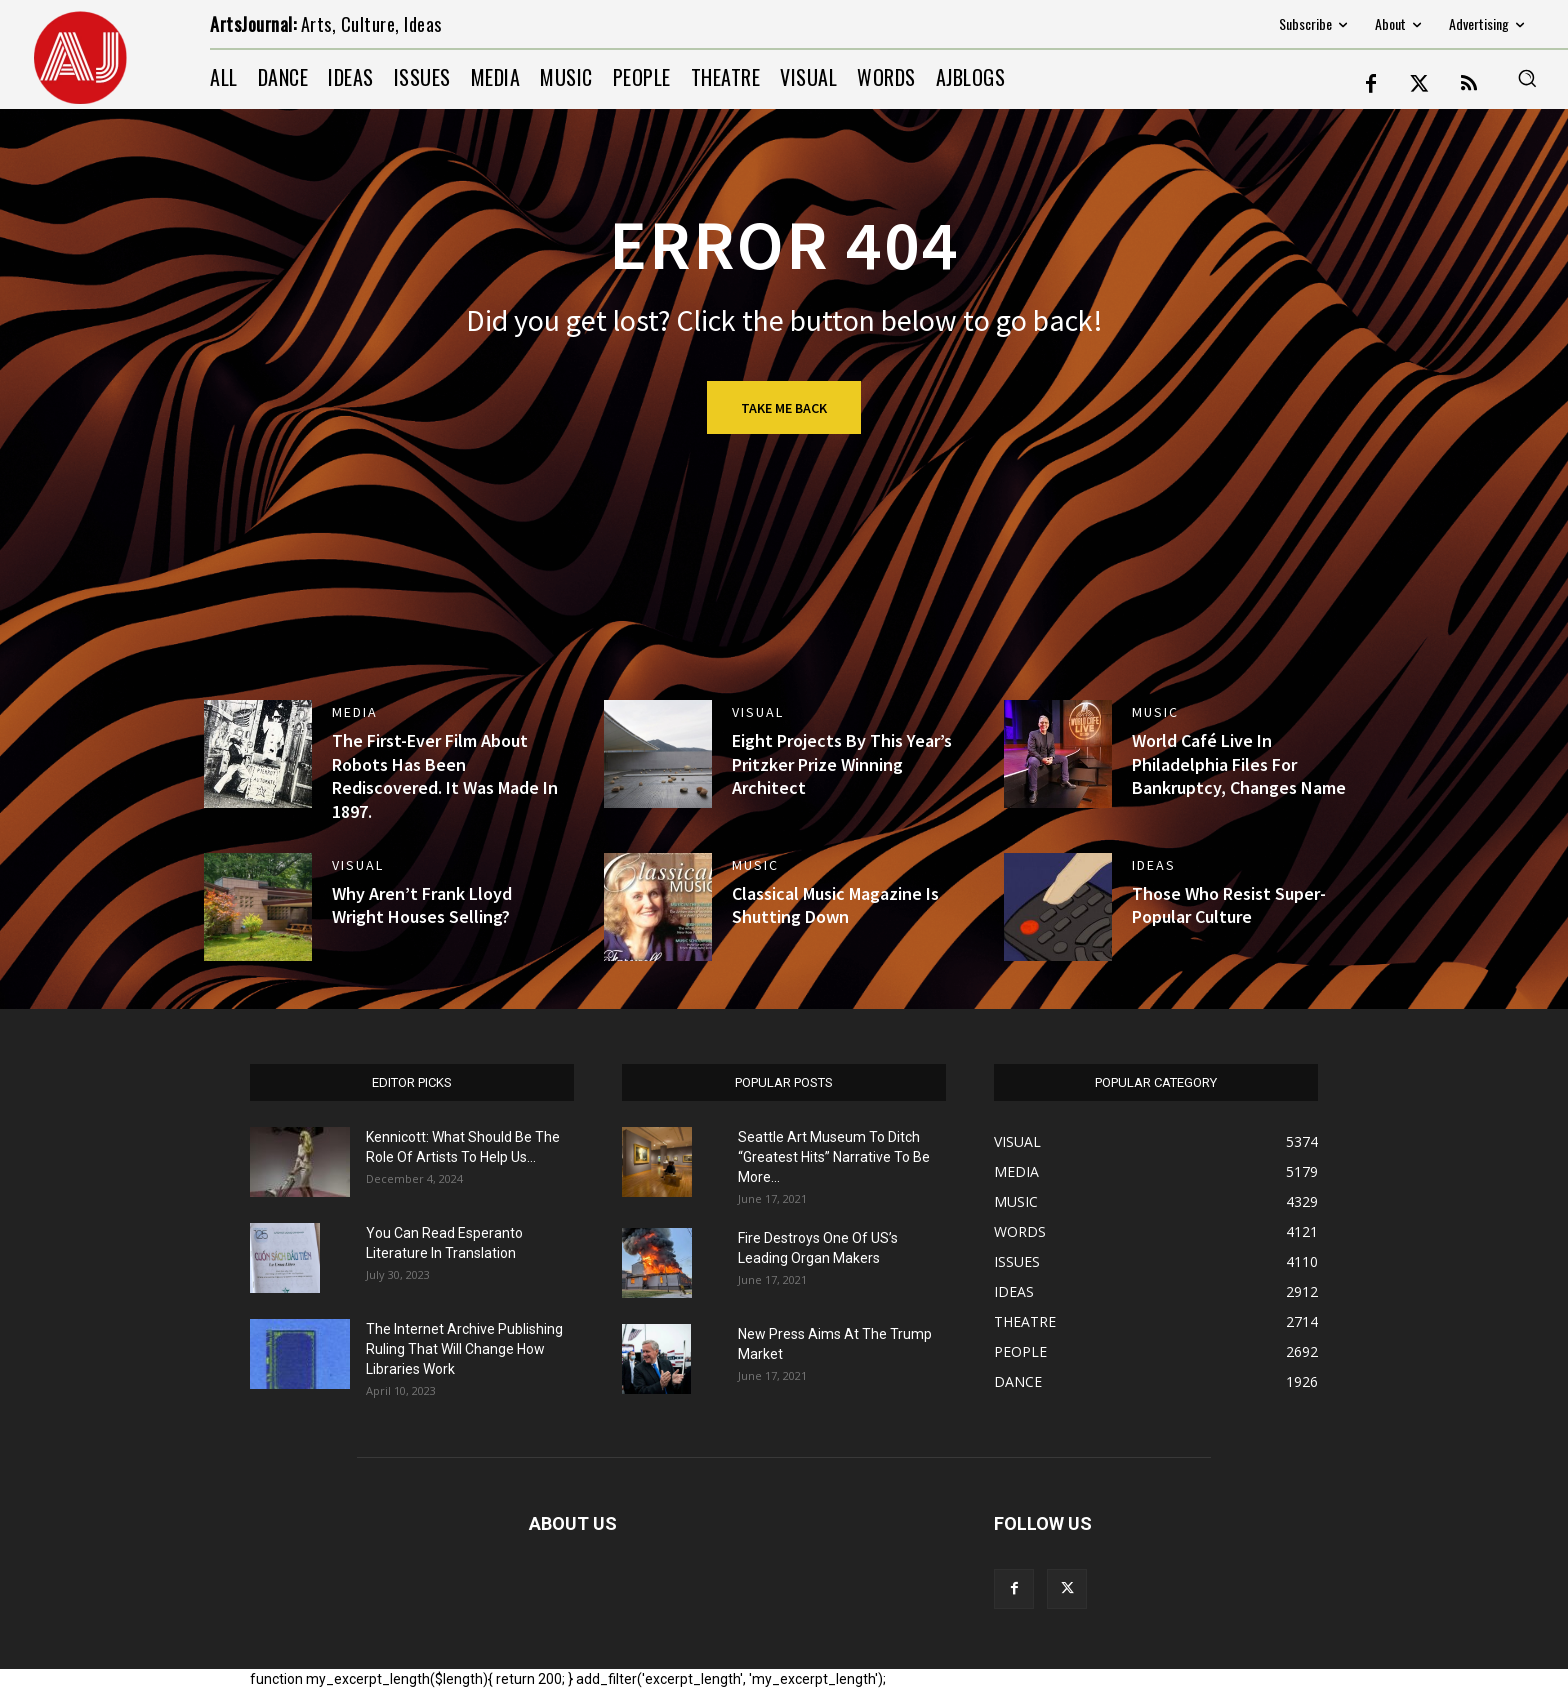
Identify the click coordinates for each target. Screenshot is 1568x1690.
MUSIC (1155, 712)
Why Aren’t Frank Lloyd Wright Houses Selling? (422, 905)
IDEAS (1154, 865)
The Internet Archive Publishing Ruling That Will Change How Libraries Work (464, 1349)
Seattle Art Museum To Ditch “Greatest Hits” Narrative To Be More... (834, 1157)
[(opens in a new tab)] (258, 754)
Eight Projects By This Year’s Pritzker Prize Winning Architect (842, 764)
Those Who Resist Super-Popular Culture (1229, 905)
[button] (1527, 78)
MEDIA (355, 712)
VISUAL (758, 712)
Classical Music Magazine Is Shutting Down (835, 905)
